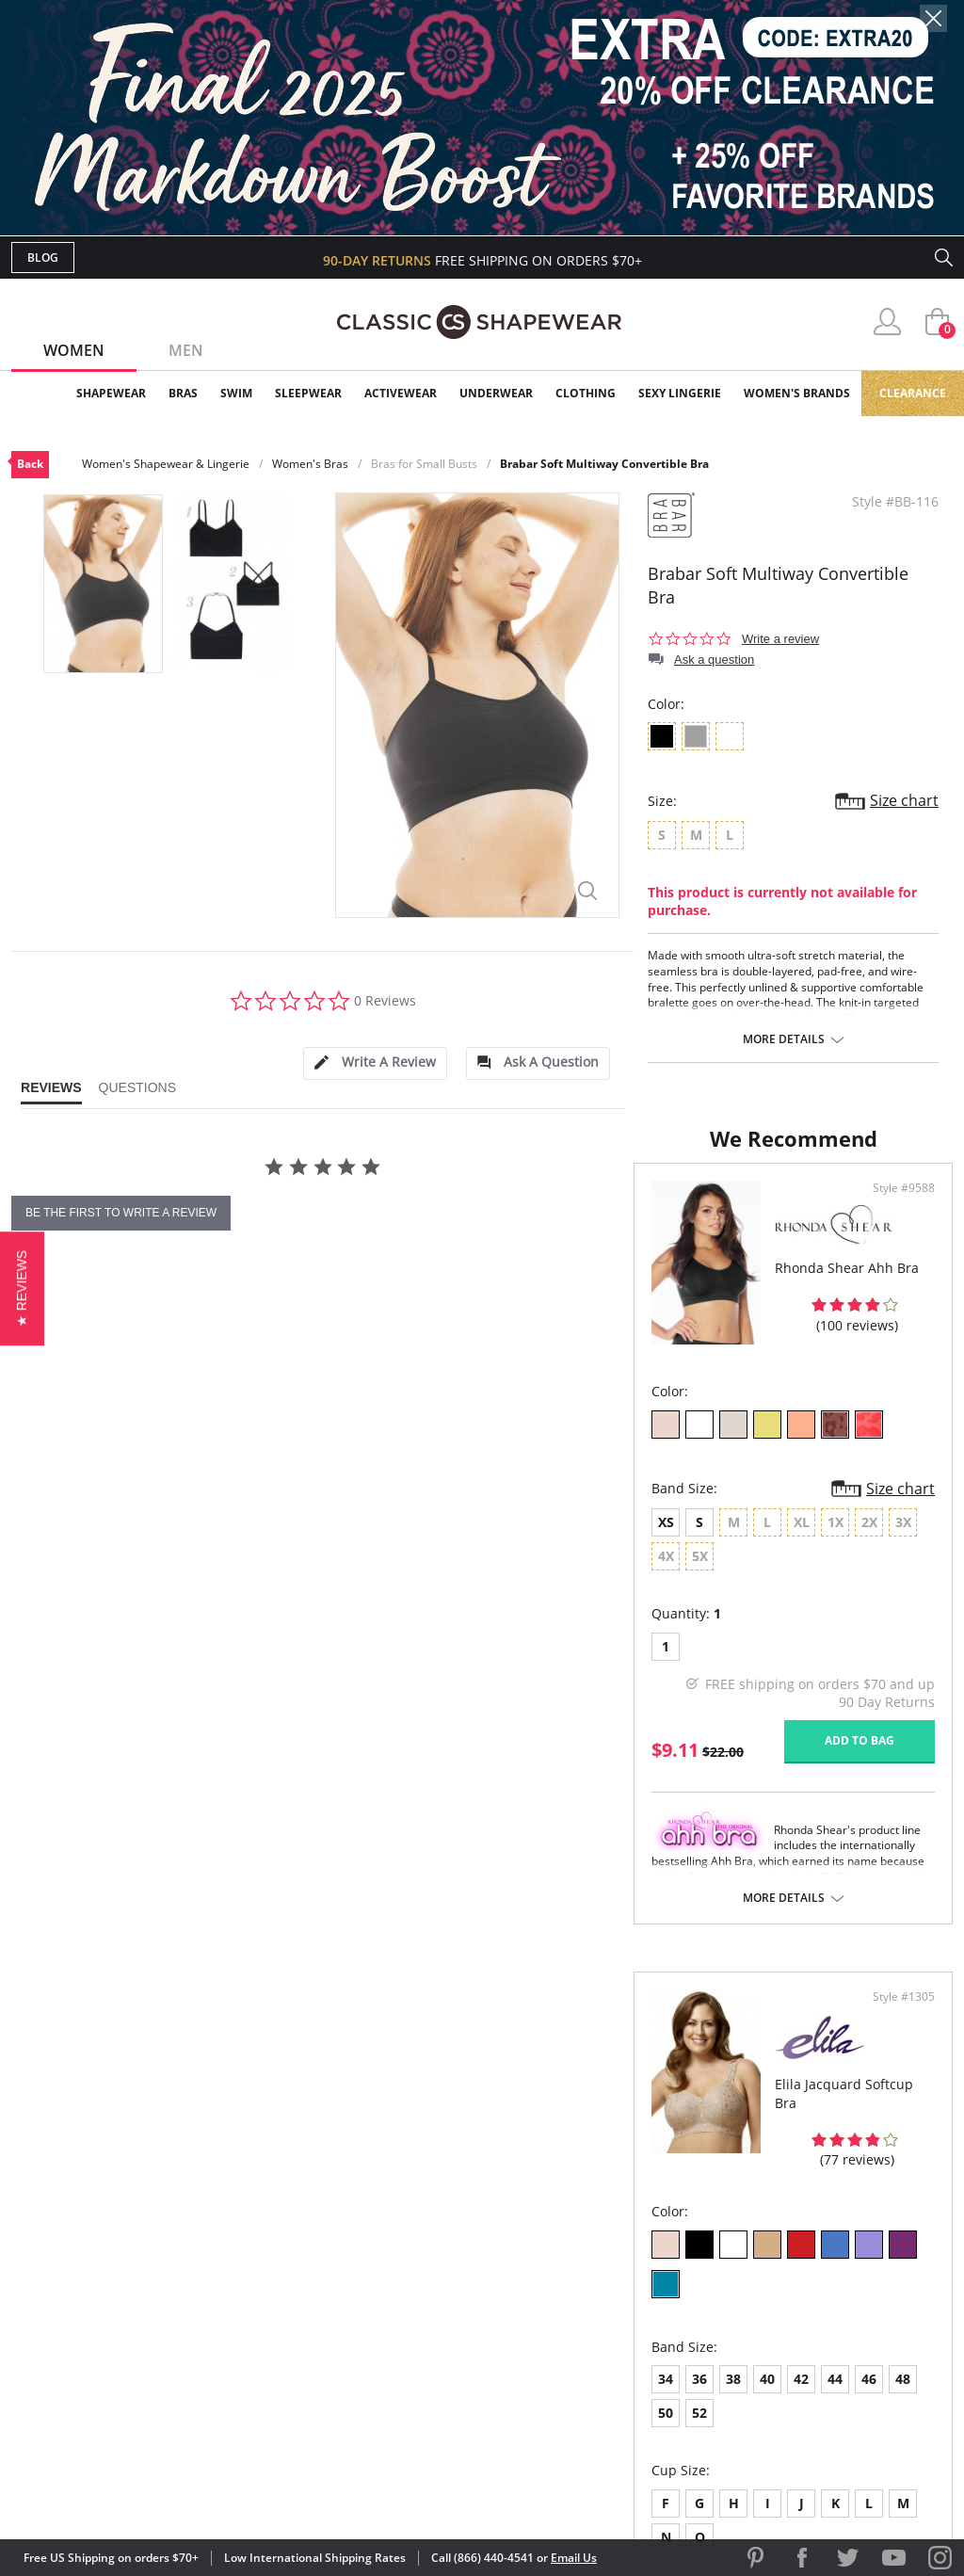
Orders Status (381, 2297)
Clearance (912, 393)
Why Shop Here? (631, 2236)
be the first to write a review (121, 1212)
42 (652, 1650)
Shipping (359, 2327)
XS (44, 1652)
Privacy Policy (626, 2357)
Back (30, 464)
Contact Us (370, 2388)
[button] (22, 1287)
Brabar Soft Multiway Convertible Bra (604, 464)
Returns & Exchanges (405, 2357)
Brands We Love (632, 2297)
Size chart (904, 800)
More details (784, 1039)
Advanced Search (391, 2236)
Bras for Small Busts (424, 464)
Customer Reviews (641, 2266)
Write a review (780, 639)
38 (584, 1650)
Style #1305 (897, 1318)
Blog (42, 258)
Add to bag (379, 1836)
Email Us (574, 2558)
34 (516, 1650)
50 (787, 1650)
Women (73, 350)
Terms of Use (158, 2491)
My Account (372, 2266)
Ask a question (714, 659)
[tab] (374, 1063)
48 (754, 1650)
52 (821, 1650)
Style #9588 (424, 1318)
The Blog (607, 2327)
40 (618, 1650)
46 (720, 1650)
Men (186, 350)
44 (686, 1650)
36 (550, 1650)
